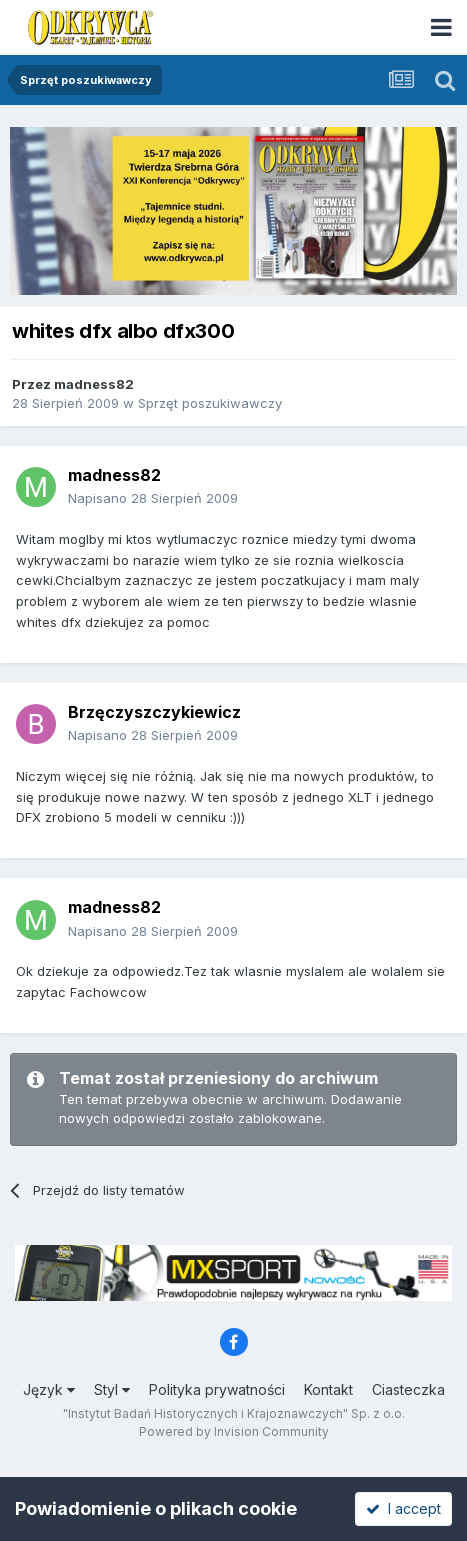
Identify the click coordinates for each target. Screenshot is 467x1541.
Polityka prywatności (217, 1389)
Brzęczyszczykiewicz (154, 712)
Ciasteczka (408, 1389)
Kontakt (328, 1389)
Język (49, 1389)
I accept (403, 1508)
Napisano (153, 498)
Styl (112, 1389)
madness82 (94, 384)
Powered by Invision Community (234, 1431)
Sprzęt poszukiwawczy (210, 403)
